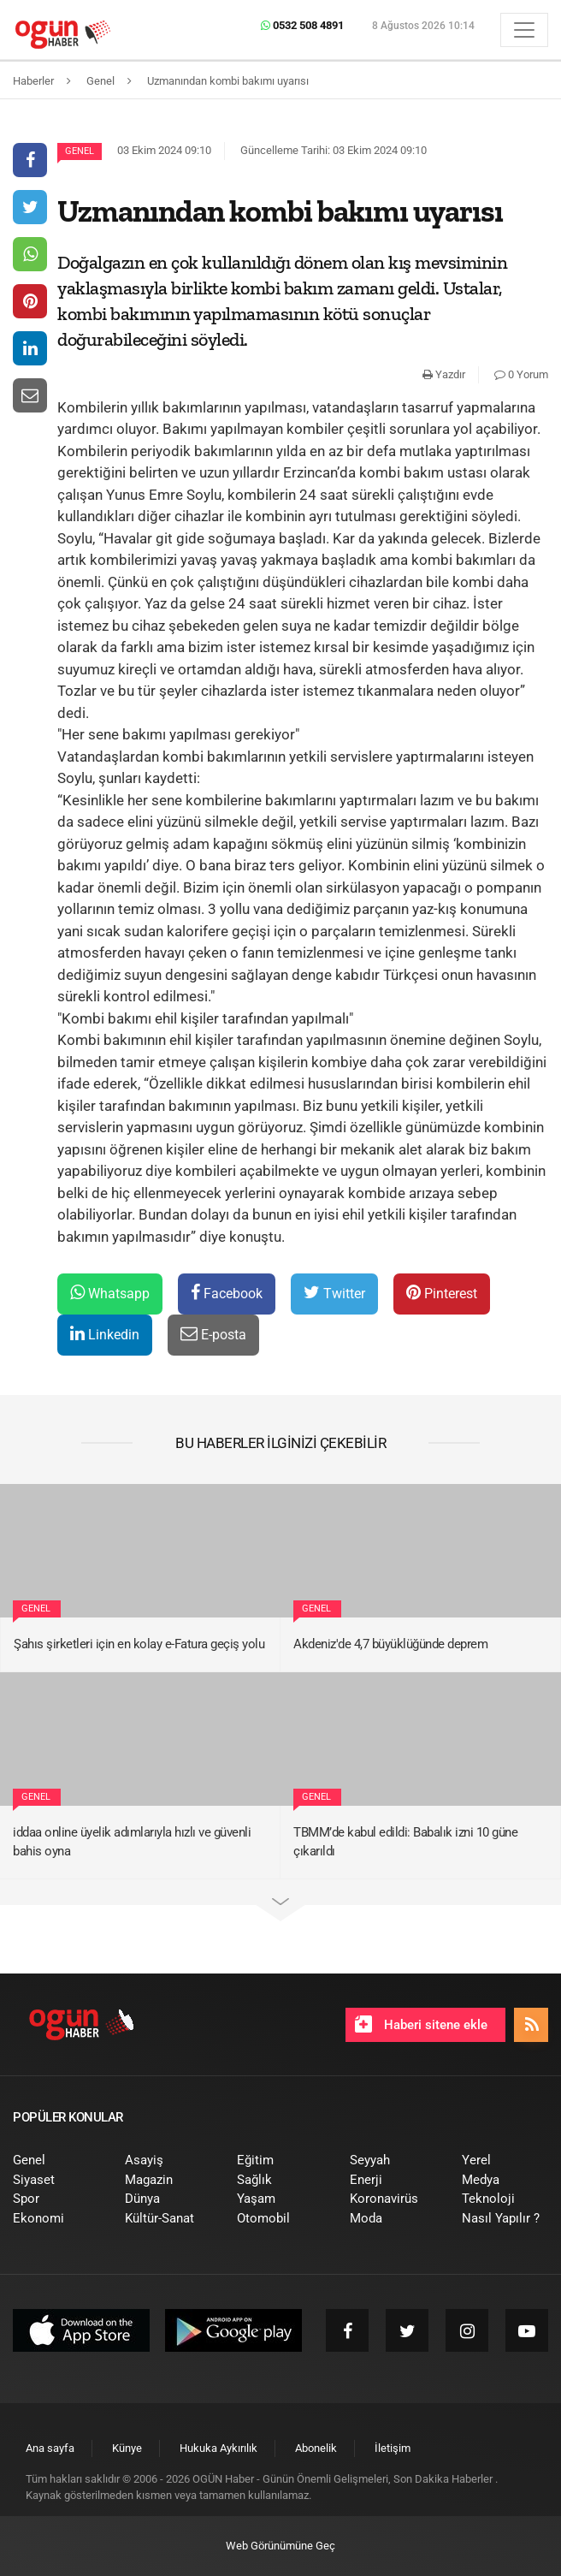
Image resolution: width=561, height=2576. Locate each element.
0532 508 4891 (302, 25)
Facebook (227, 1293)
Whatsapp (110, 1293)
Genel (79, 151)
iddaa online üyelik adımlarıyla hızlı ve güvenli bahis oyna (132, 1842)
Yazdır (443, 374)
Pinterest (441, 1293)
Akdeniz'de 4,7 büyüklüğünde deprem (390, 1644)
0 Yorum (521, 374)
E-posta (213, 1334)
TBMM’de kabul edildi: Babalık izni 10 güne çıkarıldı (405, 1842)
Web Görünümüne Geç (280, 2545)
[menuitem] (56, 2160)
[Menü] (524, 30)
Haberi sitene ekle (421, 2024)
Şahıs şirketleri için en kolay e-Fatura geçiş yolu (139, 1644)
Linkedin (104, 1334)
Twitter (334, 1293)
